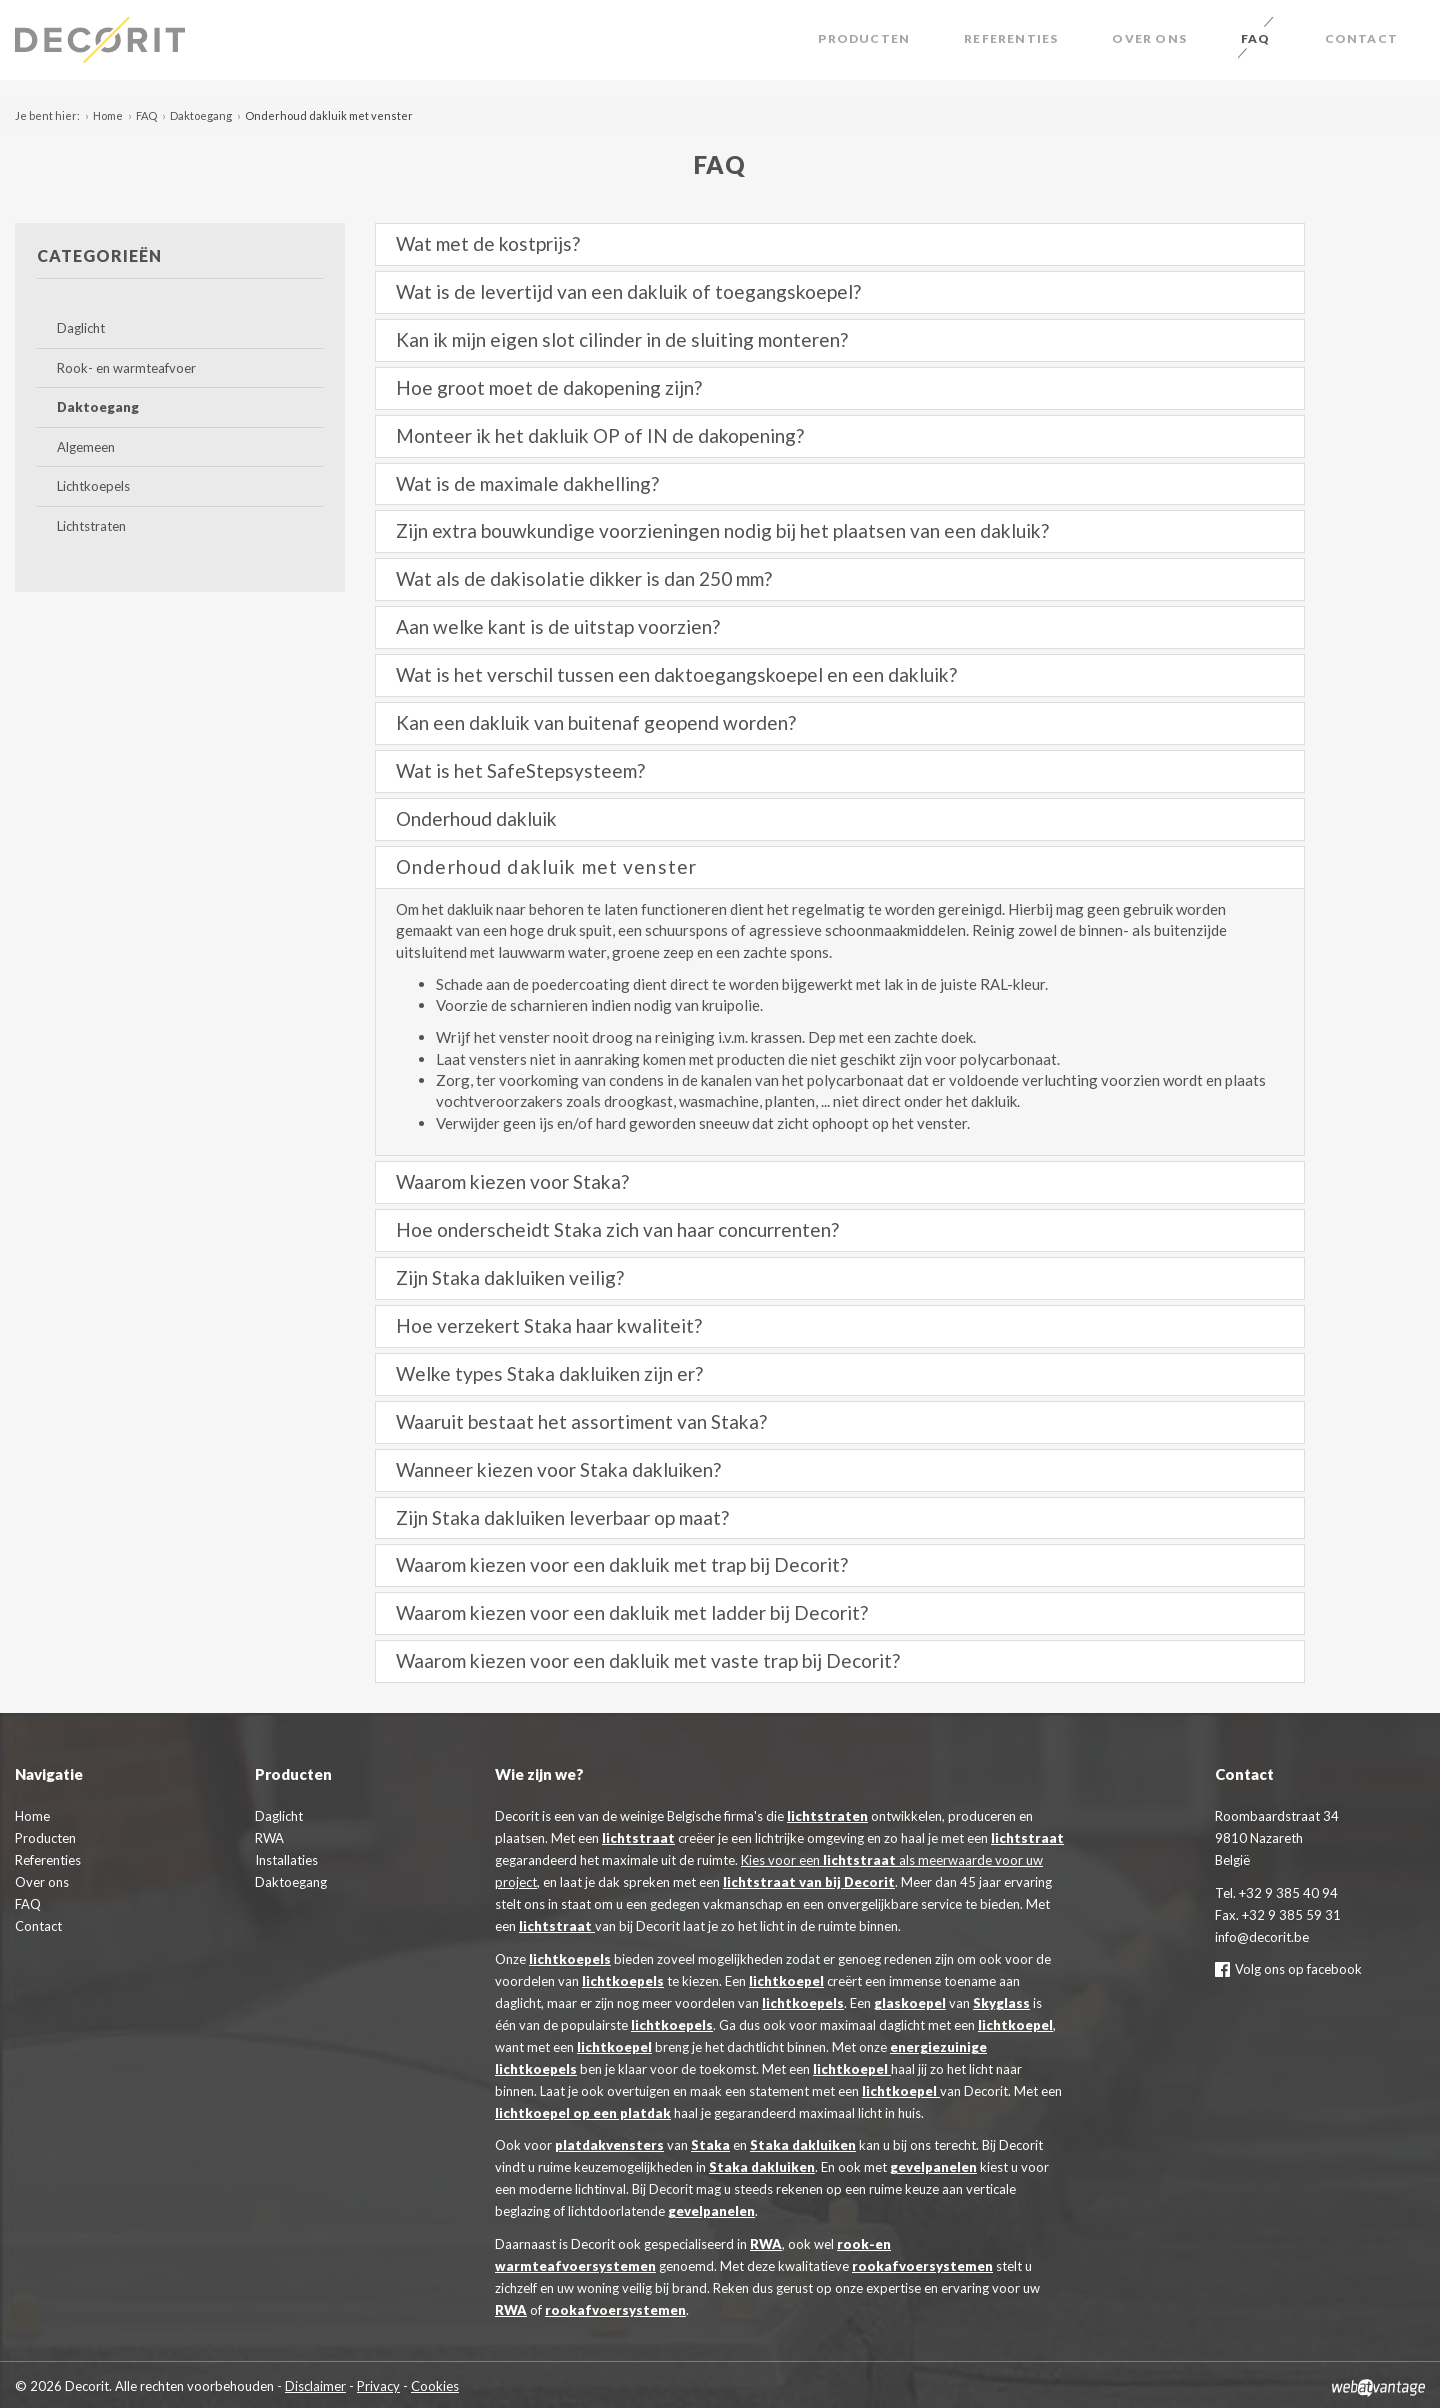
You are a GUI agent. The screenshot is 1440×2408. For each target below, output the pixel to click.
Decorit (100, 40)
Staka (710, 2145)
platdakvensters (609, 2145)
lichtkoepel (786, 1981)
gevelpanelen (933, 2167)
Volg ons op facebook (1288, 1969)
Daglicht (81, 328)
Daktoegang (201, 115)
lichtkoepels (570, 1959)
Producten (864, 38)
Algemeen (86, 447)
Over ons (1149, 38)
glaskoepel (910, 2003)
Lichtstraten (91, 526)
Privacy (378, 2386)
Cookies (435, 2386)
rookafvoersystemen (922, 2266)
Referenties (1011, 38)
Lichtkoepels (93, 486)
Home (108, 115)
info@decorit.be (1262, 1937)
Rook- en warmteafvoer (126, 368)
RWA (766, 2244)
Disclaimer (315, 2386)
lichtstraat (638, 1838)
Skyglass (1001, 2003)
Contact (1361, 38)
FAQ (1256, 38)
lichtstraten (827, 1816)
